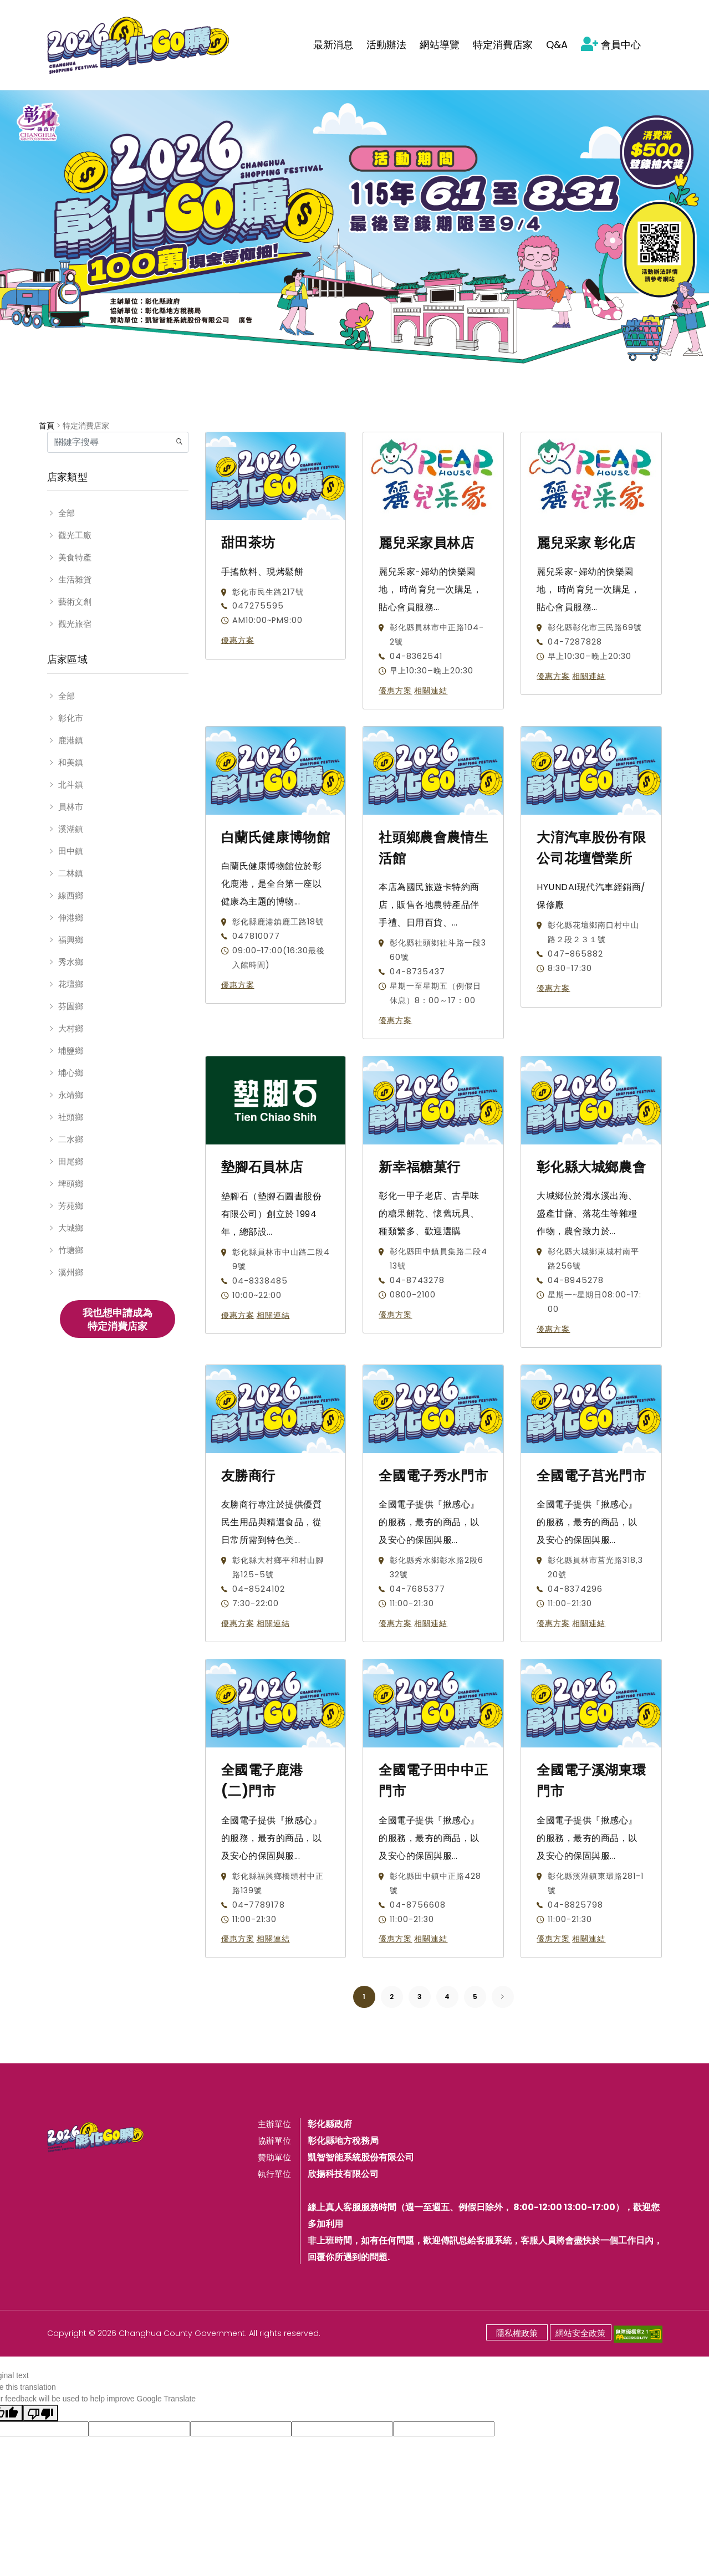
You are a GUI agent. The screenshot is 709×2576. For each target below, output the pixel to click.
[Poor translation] (40, 2413)
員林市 (70, 806)
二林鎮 (70, 873)
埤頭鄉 (70, 1183)
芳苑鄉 (70, 1206)
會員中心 (611, 45)
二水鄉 (70, 1139)
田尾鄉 (70, 1161)
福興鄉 (70, 939)
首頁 (46, 425)
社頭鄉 (70, 1117)
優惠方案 (237, 640)
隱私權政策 (517, 2333)
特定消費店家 (503, 45)
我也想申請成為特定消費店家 (117, 1319)
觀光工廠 (74, 535)
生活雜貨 (74, 579)
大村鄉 (70, 1028)
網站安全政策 (580, 2333)
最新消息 (333, 45)
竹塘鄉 (70, 1250)
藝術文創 (74, 601)
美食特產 (74, 557)
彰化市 (70, 718)
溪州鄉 (70, 1272)
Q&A (557, 45)
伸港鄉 (70, 917)
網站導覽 (440, 45)
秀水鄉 (70, 962)
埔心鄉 (70, 1073)
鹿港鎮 (70, 740)
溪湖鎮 (70, 829)
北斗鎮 (70, 784)
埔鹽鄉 (70, 1050)
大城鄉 (70, 1228)
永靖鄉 (70, 1095)
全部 (66, 513)
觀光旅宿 (74, 624)
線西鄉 (70, 895)
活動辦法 (386, 45)
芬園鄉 (70, 1006)
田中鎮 (70, 851)
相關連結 (430, 691)
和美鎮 (70, 762)
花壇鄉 (70, 984)
